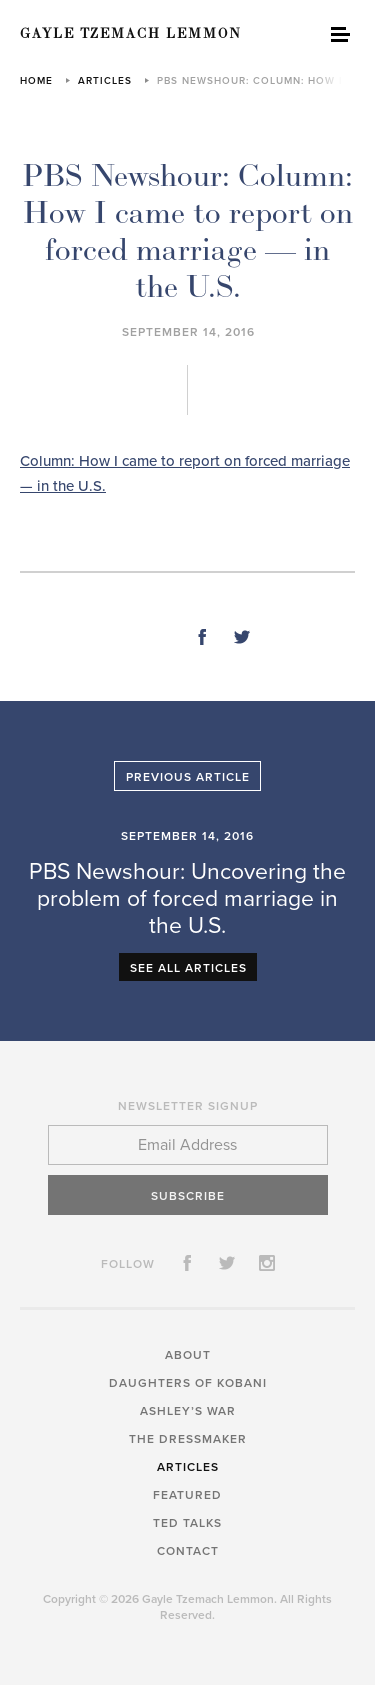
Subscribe (188, 1196)
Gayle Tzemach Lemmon (131, 34)
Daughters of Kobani (188, 1383)
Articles (105, 81)
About (188, 1355)
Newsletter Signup (188, 1106)
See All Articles (188, 968)
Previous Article (188, 777)
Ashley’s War (188, 1411)
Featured (187, 1495)
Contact (188, 1551)
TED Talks (187, 1523)
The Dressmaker (188, 1439)
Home (36, 81)
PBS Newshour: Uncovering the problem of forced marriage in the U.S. (187, 899)
